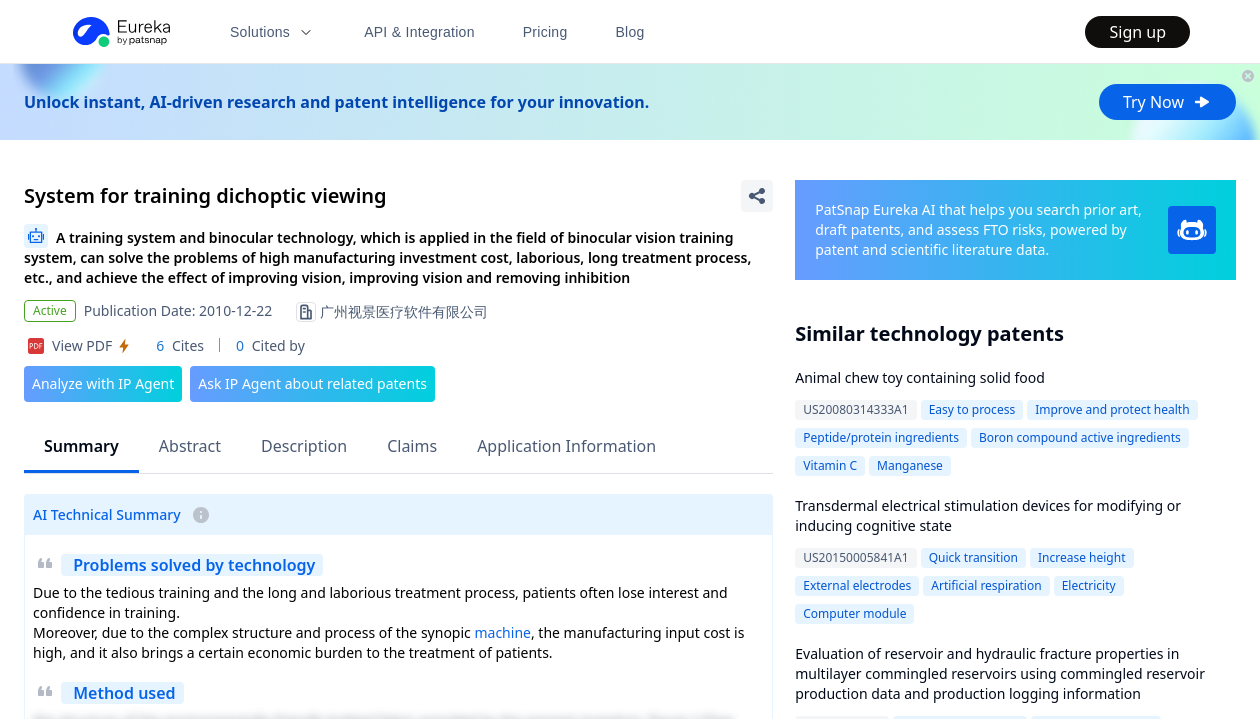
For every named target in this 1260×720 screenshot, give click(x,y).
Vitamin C (830, 465)
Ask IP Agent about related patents (312, 383)
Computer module (854, 613)
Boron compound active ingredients (1080, 437)
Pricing (545, 32)
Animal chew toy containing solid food (920, 377)
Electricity (1089, 585)
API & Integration (419, 32)
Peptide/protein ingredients (881, 437)
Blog (630, 32)
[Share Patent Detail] (757, 196)
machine (502, 632)
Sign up (1137, 32)
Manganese (910, 465)
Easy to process (972, 409)
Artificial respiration (986, 585)
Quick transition (973, 557)
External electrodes (857, 585)
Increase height (1082, 557)
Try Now (1167, 102)
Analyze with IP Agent (103, 383)
